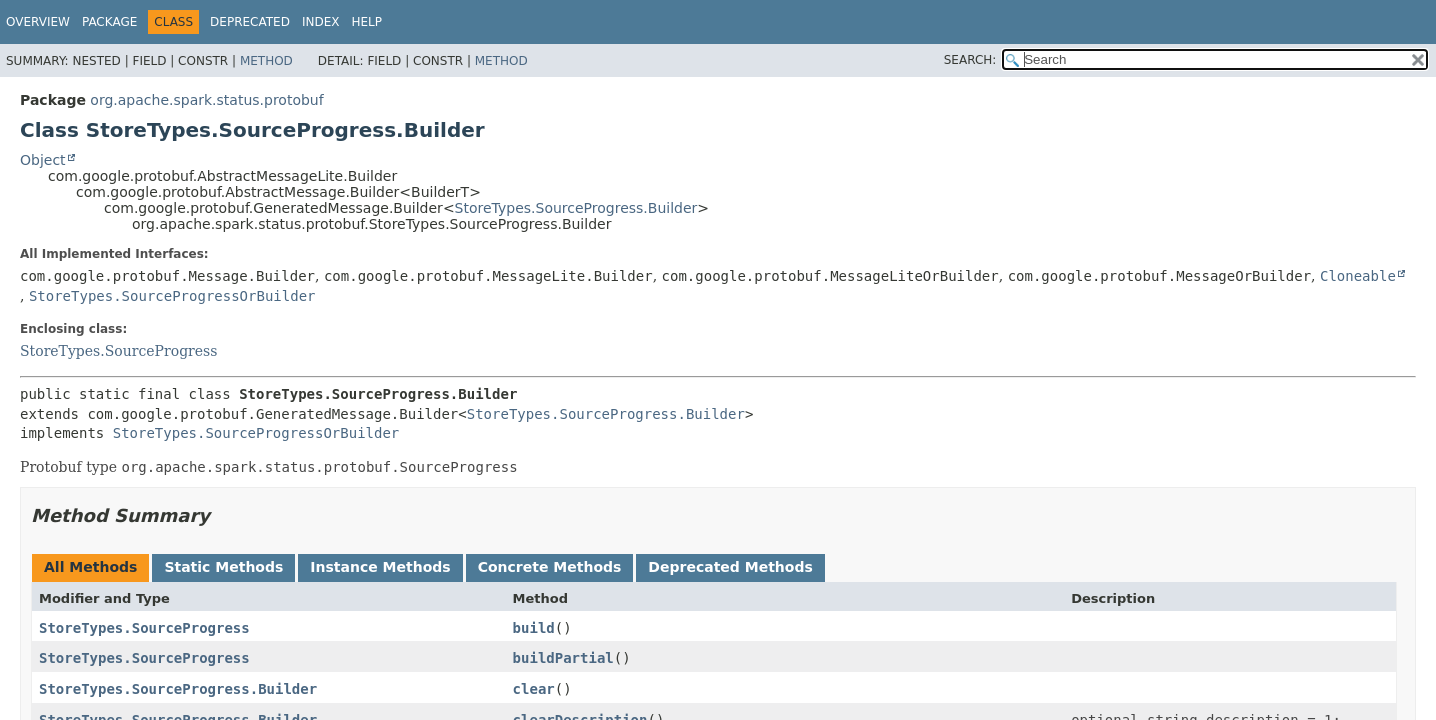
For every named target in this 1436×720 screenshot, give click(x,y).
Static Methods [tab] (223, 567)
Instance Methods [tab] (380, 567)
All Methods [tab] (90, 567)
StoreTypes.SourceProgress (118, 351)
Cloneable (1358, 276)
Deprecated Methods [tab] (730, 567)
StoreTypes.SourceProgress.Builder (576, 208)
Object (43, 160)
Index (321, 22)
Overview (38, 22)
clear (534, 689)
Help (366, 22)
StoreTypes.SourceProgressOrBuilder (172, 296)
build (534, 628)
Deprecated (250, 22)
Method (266, 61)
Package (109, 22)
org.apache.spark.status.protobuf (206, 100)
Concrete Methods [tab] (550, 567)
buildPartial (563, 658)
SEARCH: (970, 60)
